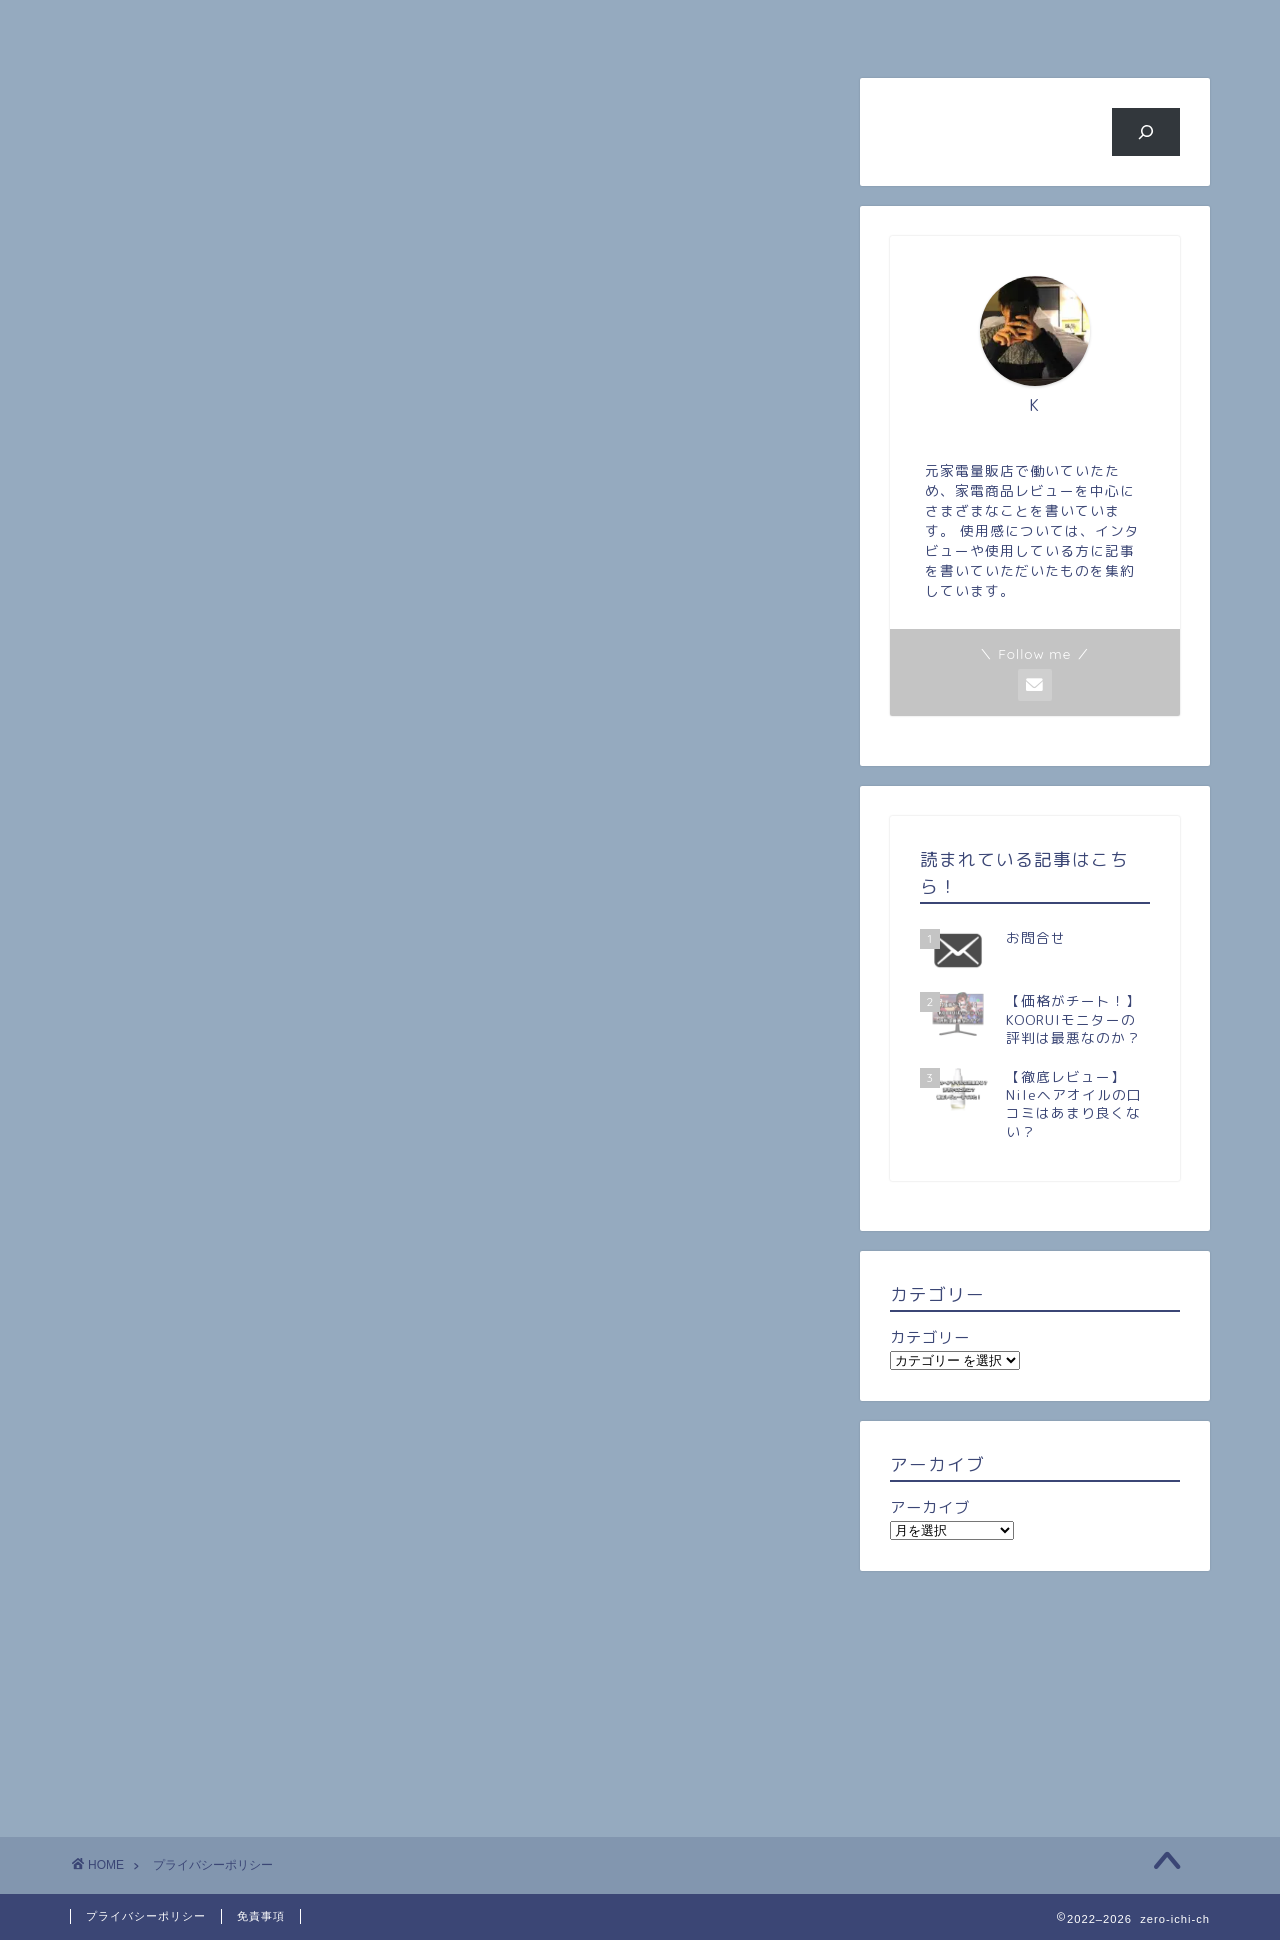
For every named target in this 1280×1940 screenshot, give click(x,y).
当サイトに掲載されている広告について (278, 481)
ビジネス (925, 26)
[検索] (1146, 132)
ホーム (165, 26)
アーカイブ (930, 1507)
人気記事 (545, 26)
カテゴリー (930, 1337)
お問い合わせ (1115, 26)
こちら (444, 830)
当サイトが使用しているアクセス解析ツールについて (351, 504)
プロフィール (355, 26)
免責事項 (261, 1916)
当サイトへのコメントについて (314, 524)
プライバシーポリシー (146, 1916)
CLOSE (728, 429)
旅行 (735, 26)
